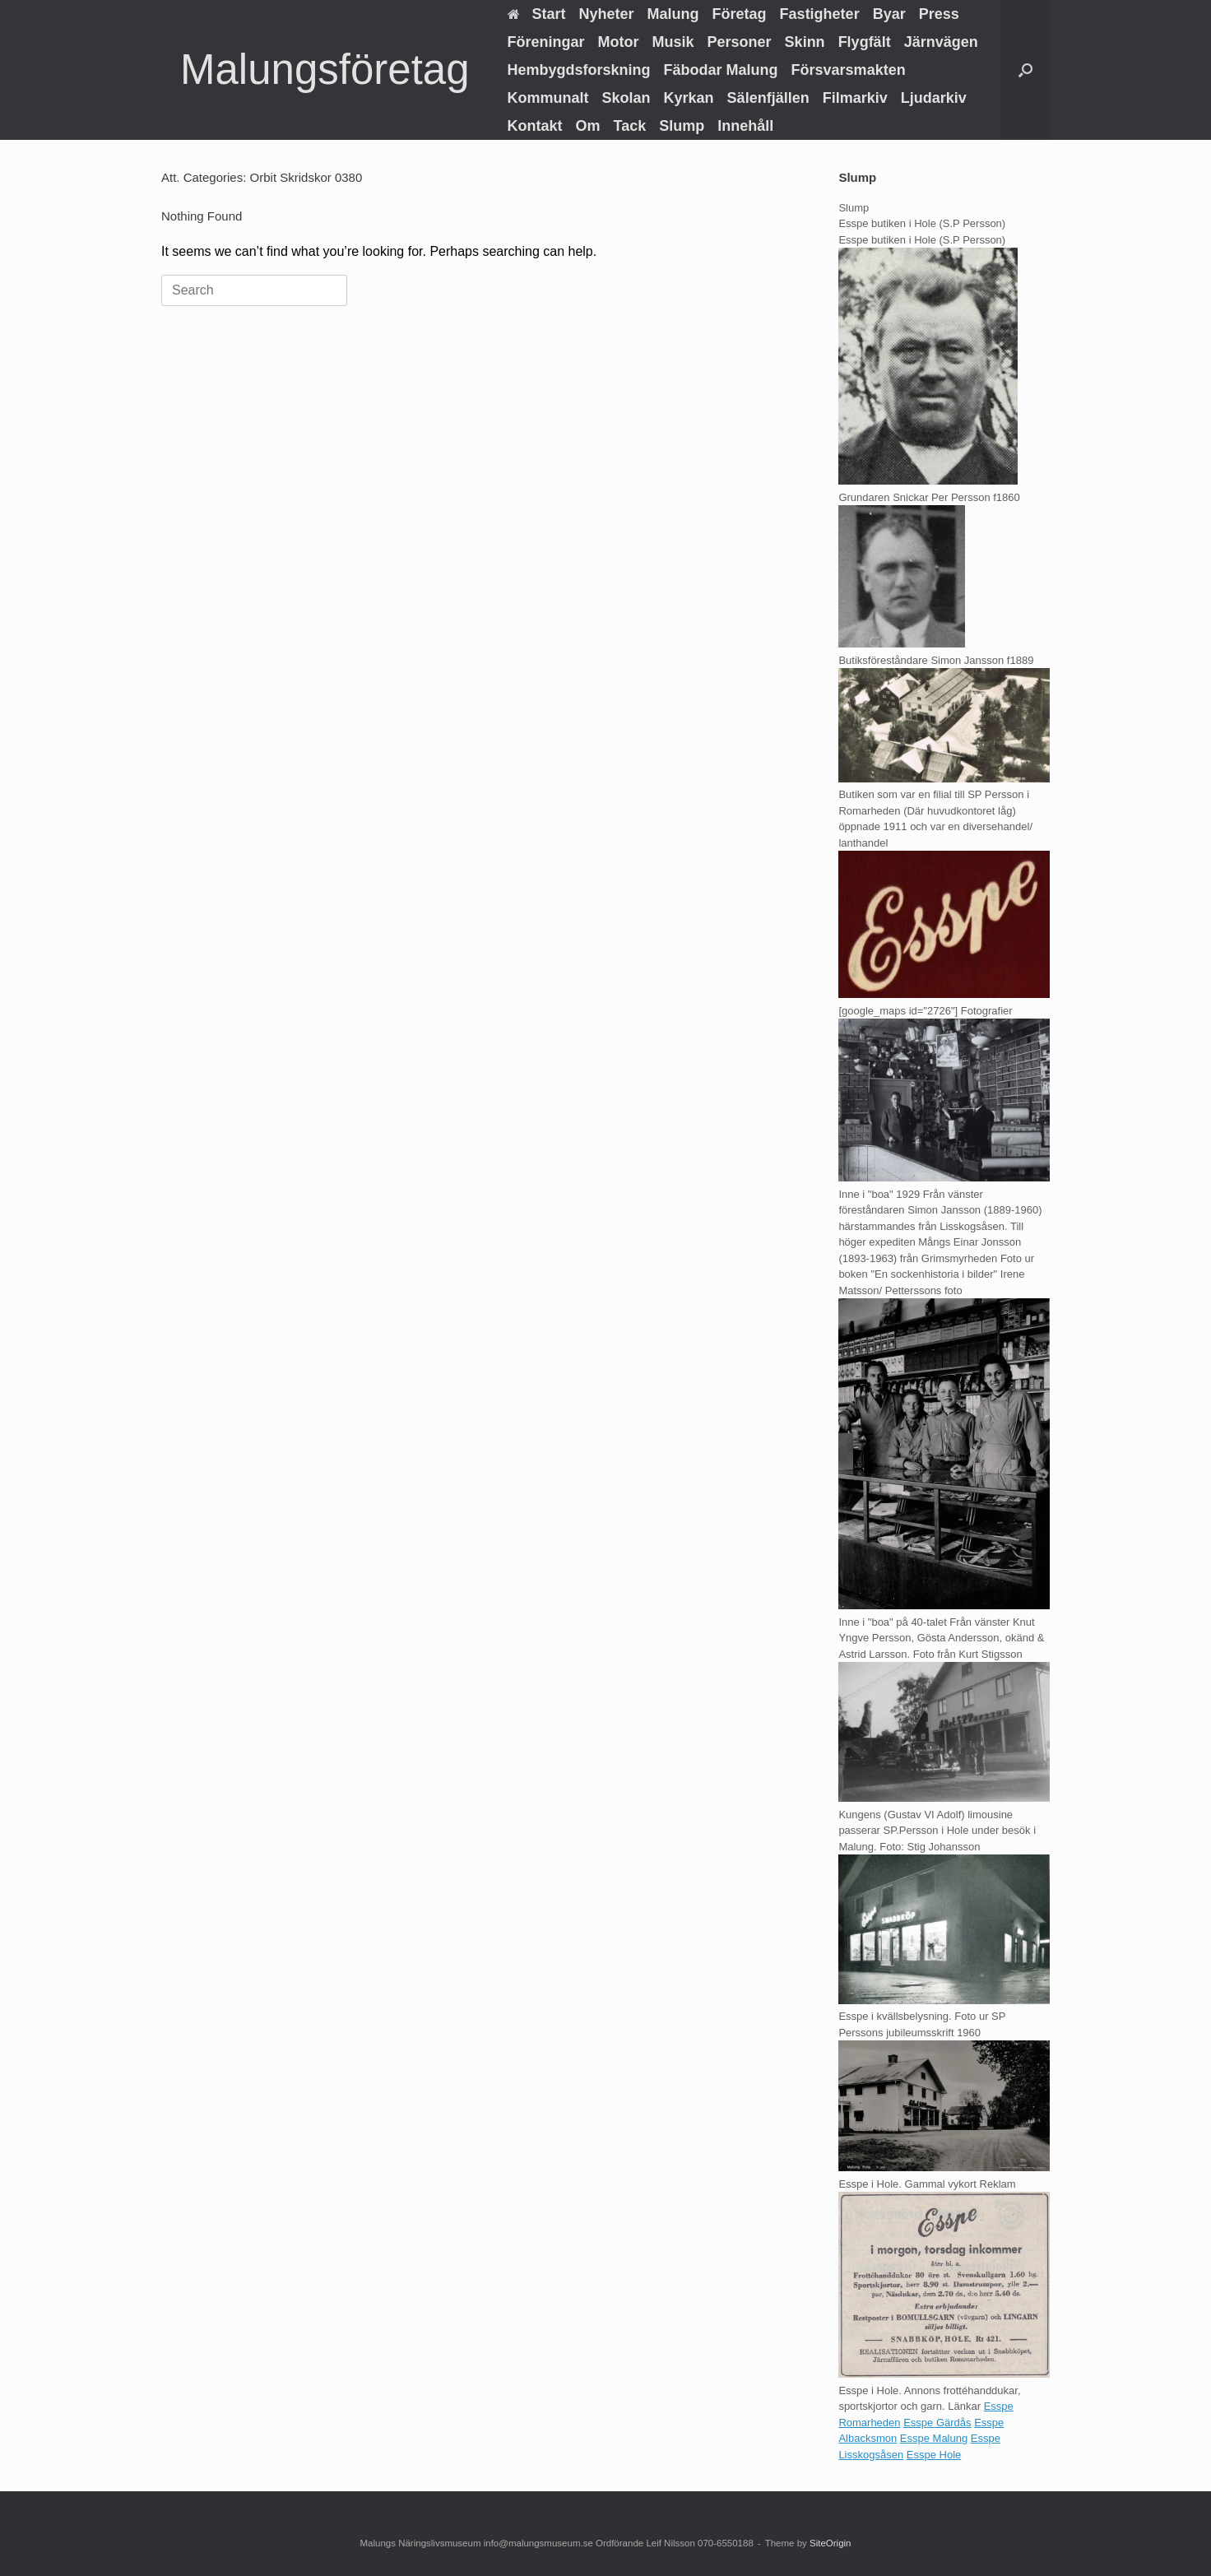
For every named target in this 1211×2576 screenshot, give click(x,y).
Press (939, 14)
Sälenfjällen (768, 98)
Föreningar (546, 42)
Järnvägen (941, 42)
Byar (889, 14)
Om (588, 126)
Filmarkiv (855, 98)
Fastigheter (820, 14)
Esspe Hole (934, 2454)
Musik (673, 42)
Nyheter (606, 14)
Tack (630, 126)
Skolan (626, 98)
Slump (681, 126)
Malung (673, 14)
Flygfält (864, 42)
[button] (1025, 70)
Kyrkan (689, 98)
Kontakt (535, 126)
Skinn (805, 42)
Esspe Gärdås (937, 2422)
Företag (739, 14)
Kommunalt (548, 98)
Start (537, 14)
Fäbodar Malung (721, 70)
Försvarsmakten (848, 70)
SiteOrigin (830, 2543)
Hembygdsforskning (579, 70)
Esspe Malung (933, 2438)
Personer (740, 42)
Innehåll (745, 126)
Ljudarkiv (934, 98)
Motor (618, 42)
